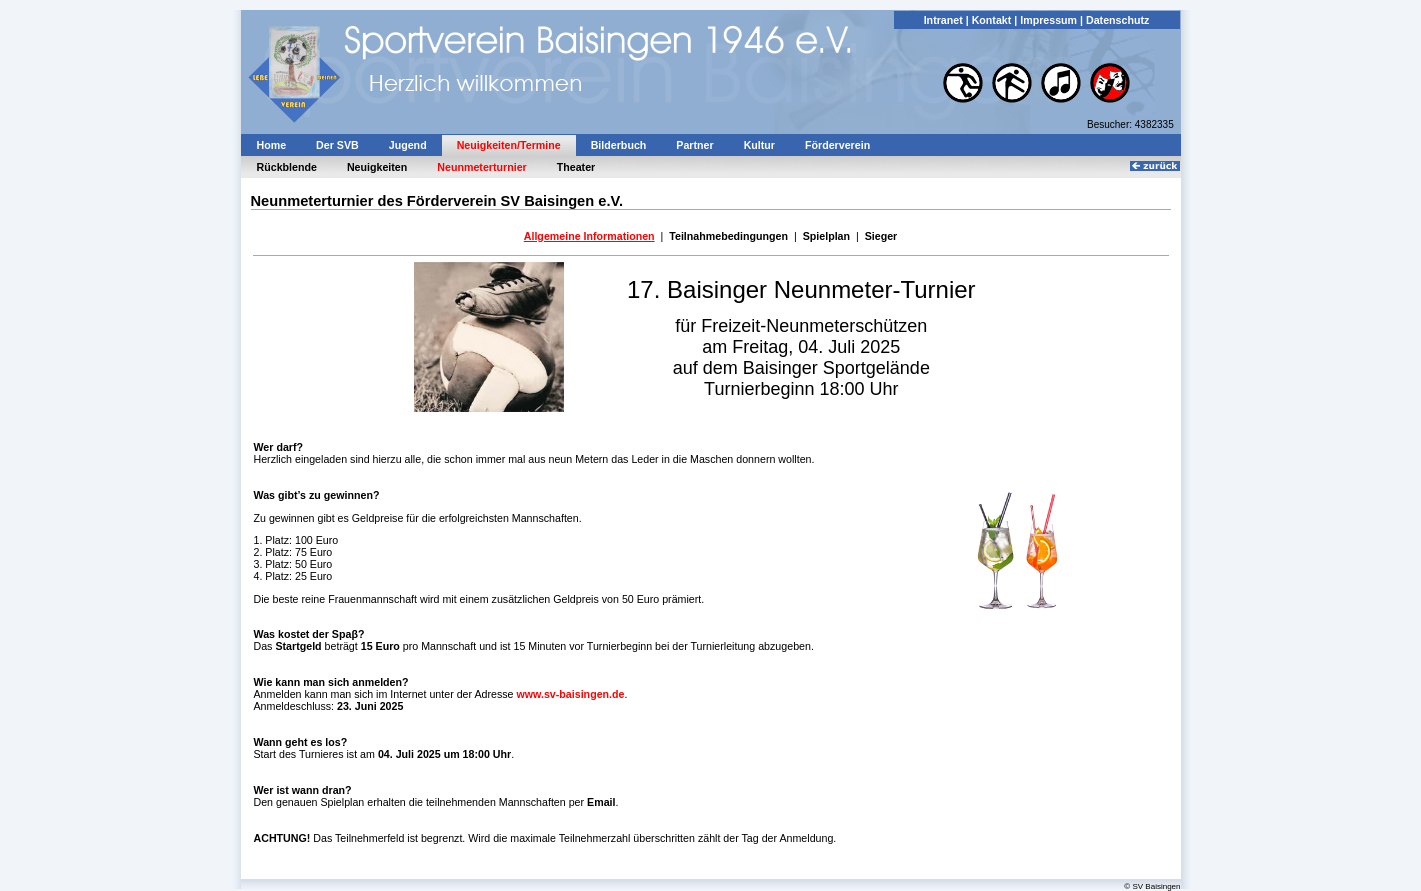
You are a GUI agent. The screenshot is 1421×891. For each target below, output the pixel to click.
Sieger (881, 236)
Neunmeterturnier (481, 167)
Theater (576, 167)
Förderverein (837, 145)
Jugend (408, 145)
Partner (694, 145)
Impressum (1048, 20)
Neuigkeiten (377, 167)
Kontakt (992, 20)
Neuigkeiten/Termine (509, 145)
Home (272, 145)
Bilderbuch (619, 145)
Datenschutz (1117, 20)
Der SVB (337, 145)
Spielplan (826, 236)
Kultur (759, 145)
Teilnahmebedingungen (728, 236)
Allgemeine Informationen (589, 236)
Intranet (943, 20)
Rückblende (287, 167)
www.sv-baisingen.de (571, 694)
